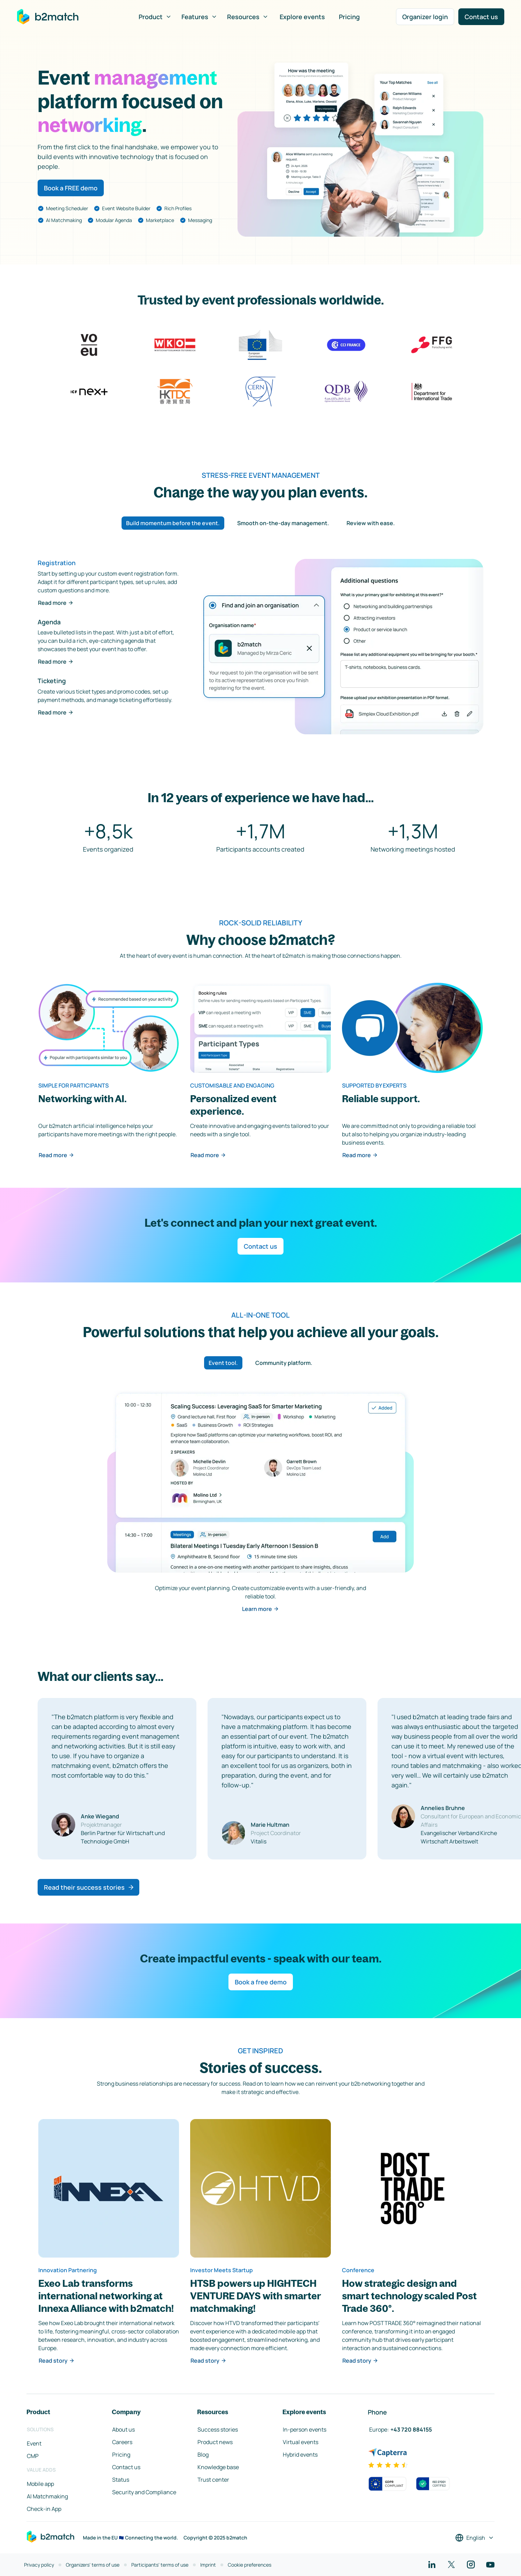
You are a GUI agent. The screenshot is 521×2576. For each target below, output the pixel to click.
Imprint (208, 2564)
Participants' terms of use (159, 2564)
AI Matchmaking (47, 2496)
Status (120, 2479)
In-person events (304, 2429)
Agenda (49, 622)
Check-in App (44, 2509)
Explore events (302, 17)
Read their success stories (89, 1887)
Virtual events (300, 2442)
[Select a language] (475, 2537)
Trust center (213, 2479)
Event (34, 2443)
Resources (248, 17)
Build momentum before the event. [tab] (173, 523)
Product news (215, 2442)
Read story (57, 2360)
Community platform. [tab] (283, 1363)
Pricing (349, 17)
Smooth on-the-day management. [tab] (283, 523)
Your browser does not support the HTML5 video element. (360, 149)
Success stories (217, 2429)
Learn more (260, 1609)
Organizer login (425, 17)
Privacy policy (39, 2564)
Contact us (481, 17)
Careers (122, 2442)
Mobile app (40, 2484)
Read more (55, 603)
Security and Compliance (144, 2492)
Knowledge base (218, 2467)
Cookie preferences (249, 2564)
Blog (203, 2454)
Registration (57, 563)
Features (199, 17)
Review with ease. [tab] (371, 523)
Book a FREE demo (71, 188)
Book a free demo (261, 1982)
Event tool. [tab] (223, 1363)
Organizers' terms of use (92, 2564)
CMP (33, 2456)
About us (123, 2429)
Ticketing (52, 681)
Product (155, 17)
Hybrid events (300, 2454)
